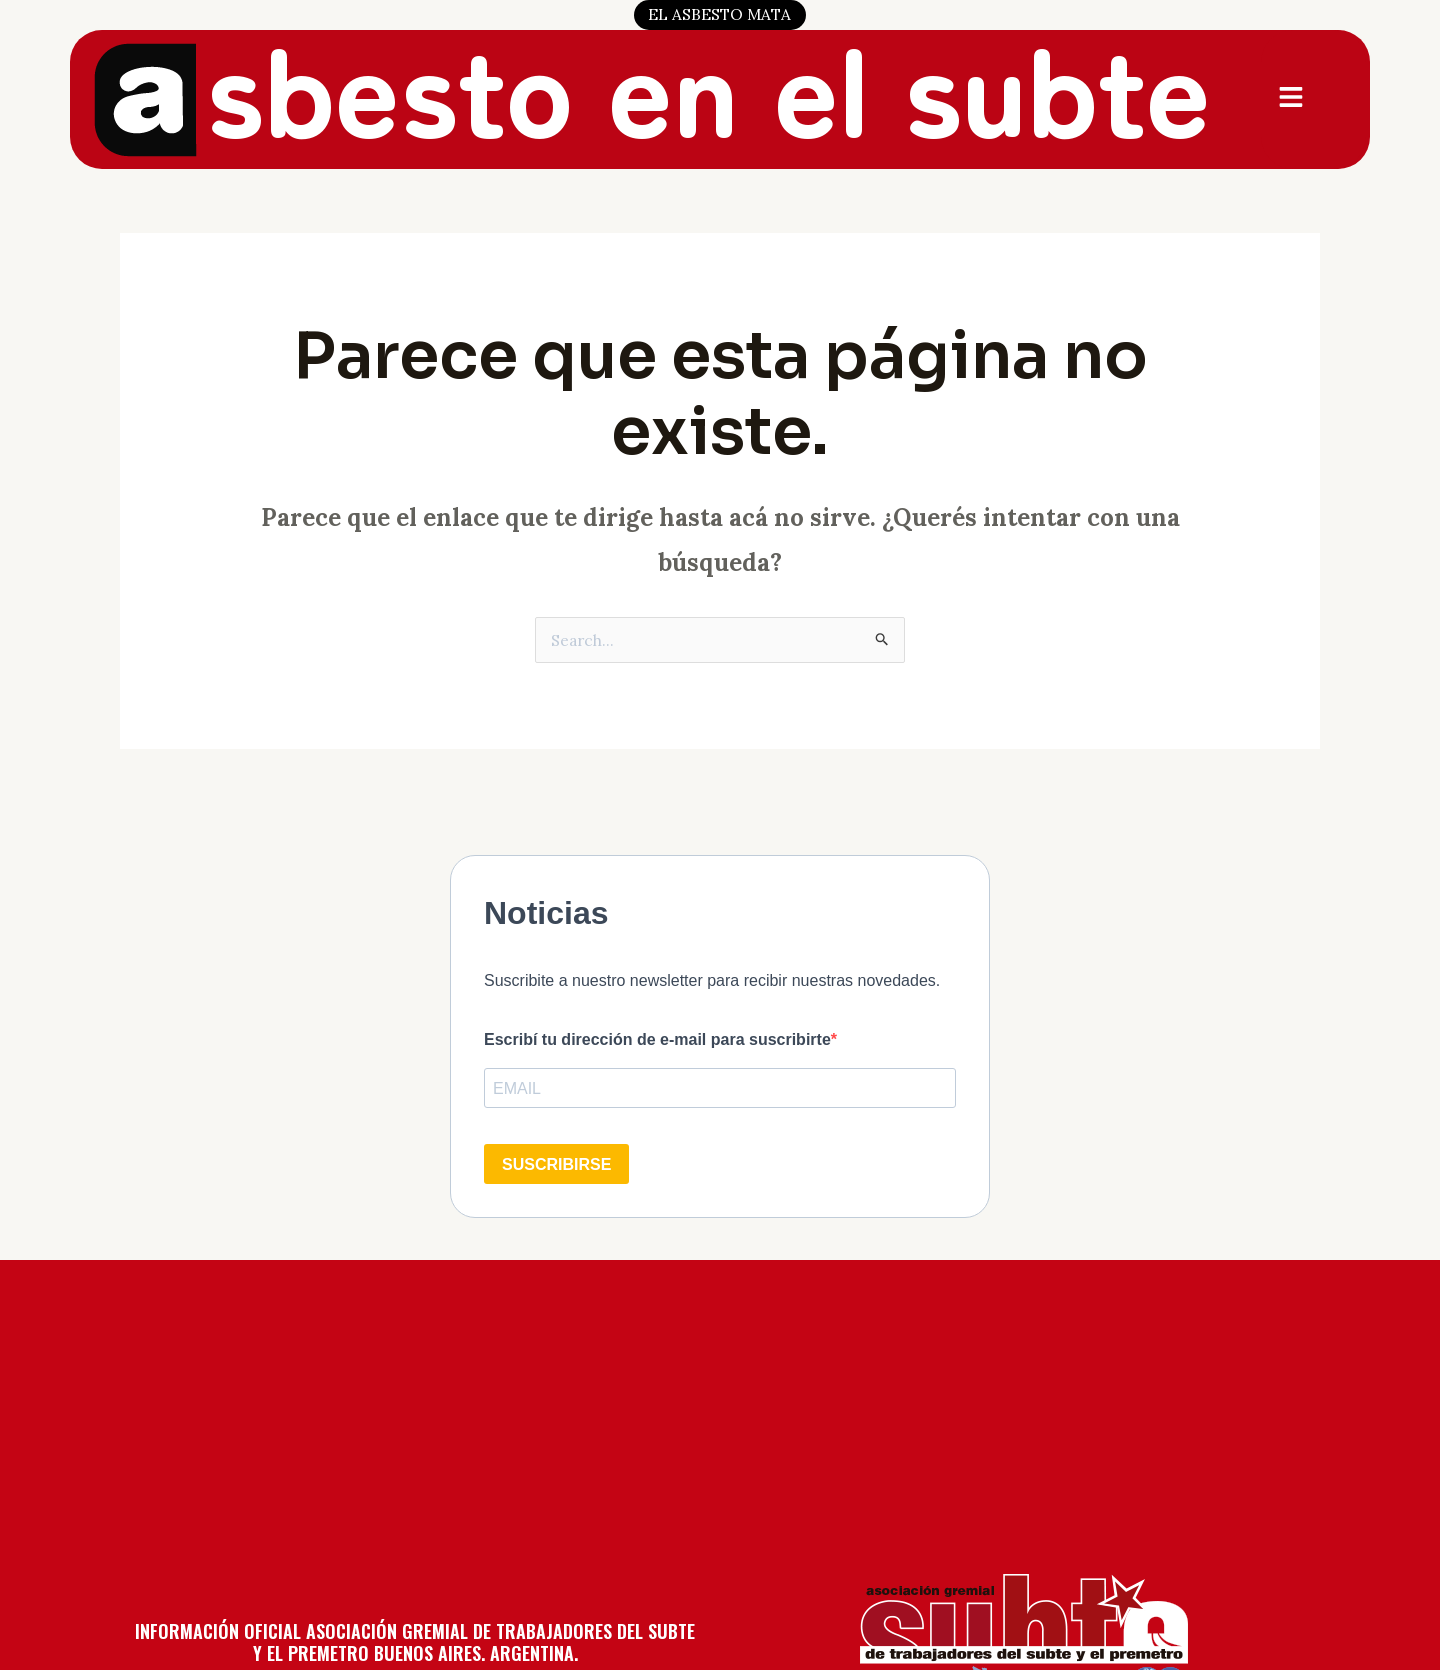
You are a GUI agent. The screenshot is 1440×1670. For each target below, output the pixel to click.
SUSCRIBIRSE (556, 1164)
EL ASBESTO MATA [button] (720, 14)
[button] (1293, 99)
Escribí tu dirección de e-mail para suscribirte (657, 1039)
